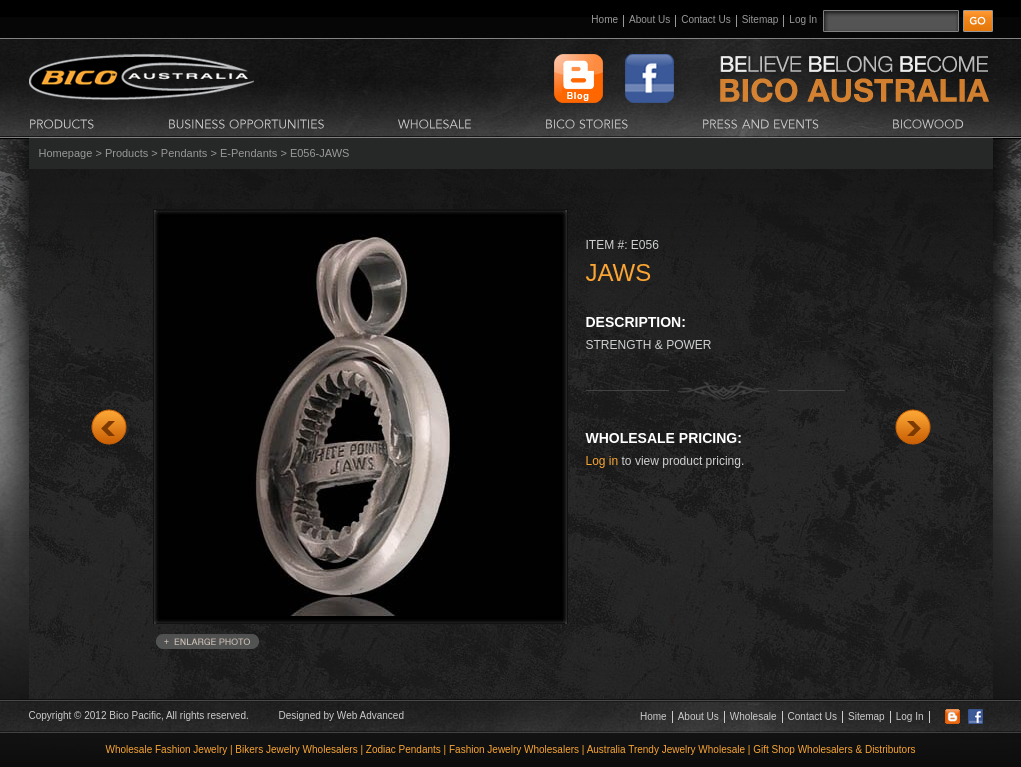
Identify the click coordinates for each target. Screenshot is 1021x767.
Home (604, 19)
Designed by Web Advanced (341, 715)
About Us (649, 19)
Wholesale (753, 716)
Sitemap (760, 19)
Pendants (184, 153)
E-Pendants (248, 153)
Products (126, 153)
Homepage (66, 153)
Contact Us (705, 19)
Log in (602, 461)
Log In (803, 19)
